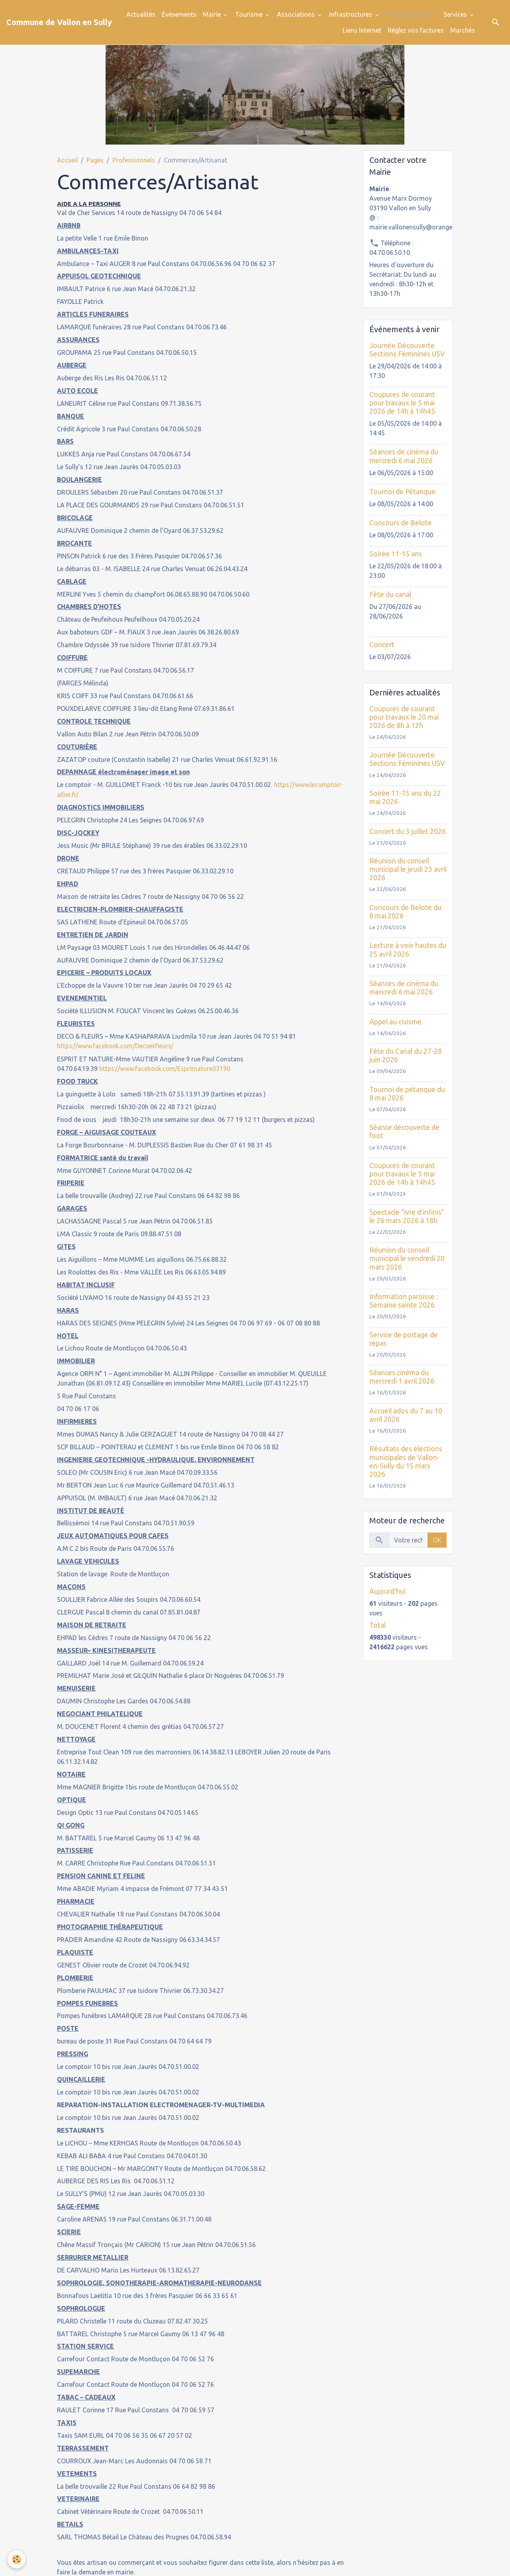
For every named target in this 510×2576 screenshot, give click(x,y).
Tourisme (249, 14)
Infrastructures (351, 14)
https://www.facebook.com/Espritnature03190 (165, 1067)
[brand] (59, 22)
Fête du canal (390, 594)
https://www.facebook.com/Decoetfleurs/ (116, 1045)
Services (456, 14)
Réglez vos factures (416, 30)
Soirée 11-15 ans (395, 554)
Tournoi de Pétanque (402, 491)
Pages (95, 160)
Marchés (462, 30)
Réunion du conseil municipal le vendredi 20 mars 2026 (407, 1258)
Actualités (140, 14)
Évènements (179, 14)
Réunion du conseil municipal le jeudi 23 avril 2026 (408, 869)
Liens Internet (362, 30)
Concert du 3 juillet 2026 (407, 831)
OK (437, 1540)
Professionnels (408, 14)
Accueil (67, 160)
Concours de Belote (400, 523)
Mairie (212, 14)
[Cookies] (17, 2559)
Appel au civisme (395, 1022)
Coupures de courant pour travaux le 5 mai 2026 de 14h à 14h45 (402, 403)
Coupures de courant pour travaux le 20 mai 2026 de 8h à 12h (404, 717)
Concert (381, 644)
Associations (296, 14)
